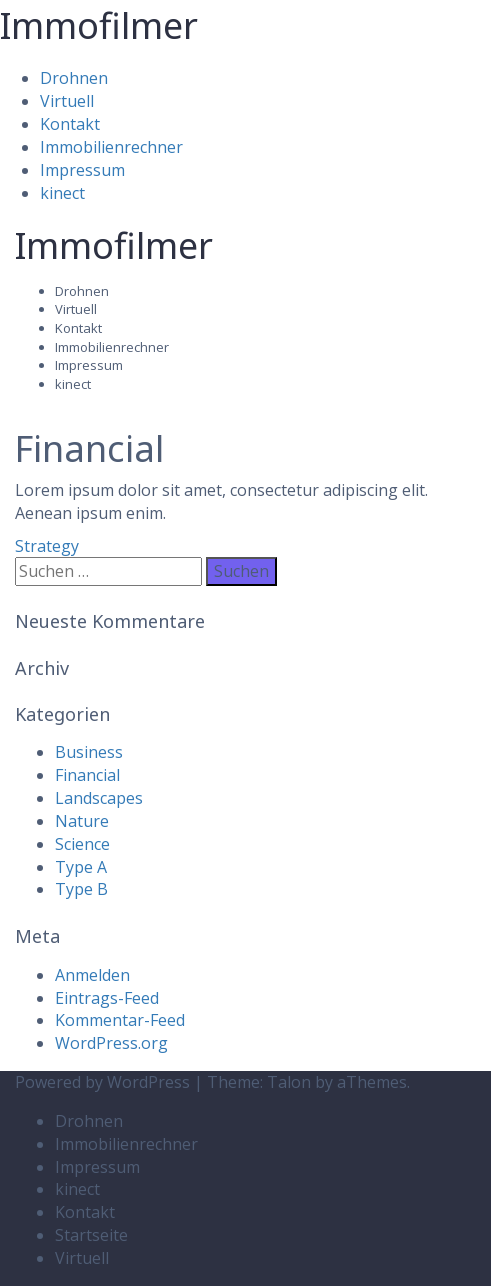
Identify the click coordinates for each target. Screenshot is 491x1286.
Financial (87, 775)
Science (82, 844)
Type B (81, 889)
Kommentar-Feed (120, 1020)
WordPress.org (111, 1043)
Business (89, 752)
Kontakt (70, 124)
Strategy (47, 546)
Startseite (91, 1235)
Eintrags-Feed (107, 998)
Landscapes (99, 798)
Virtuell (67, 101)
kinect (62, 193)
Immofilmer (99, 25)
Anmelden (92, 975)
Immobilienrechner (111, 147)
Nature (82, 821)
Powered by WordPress (102, 1082)
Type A (81, 867)
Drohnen (74, 78)
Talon (289, 1082)
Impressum (82, 170)
